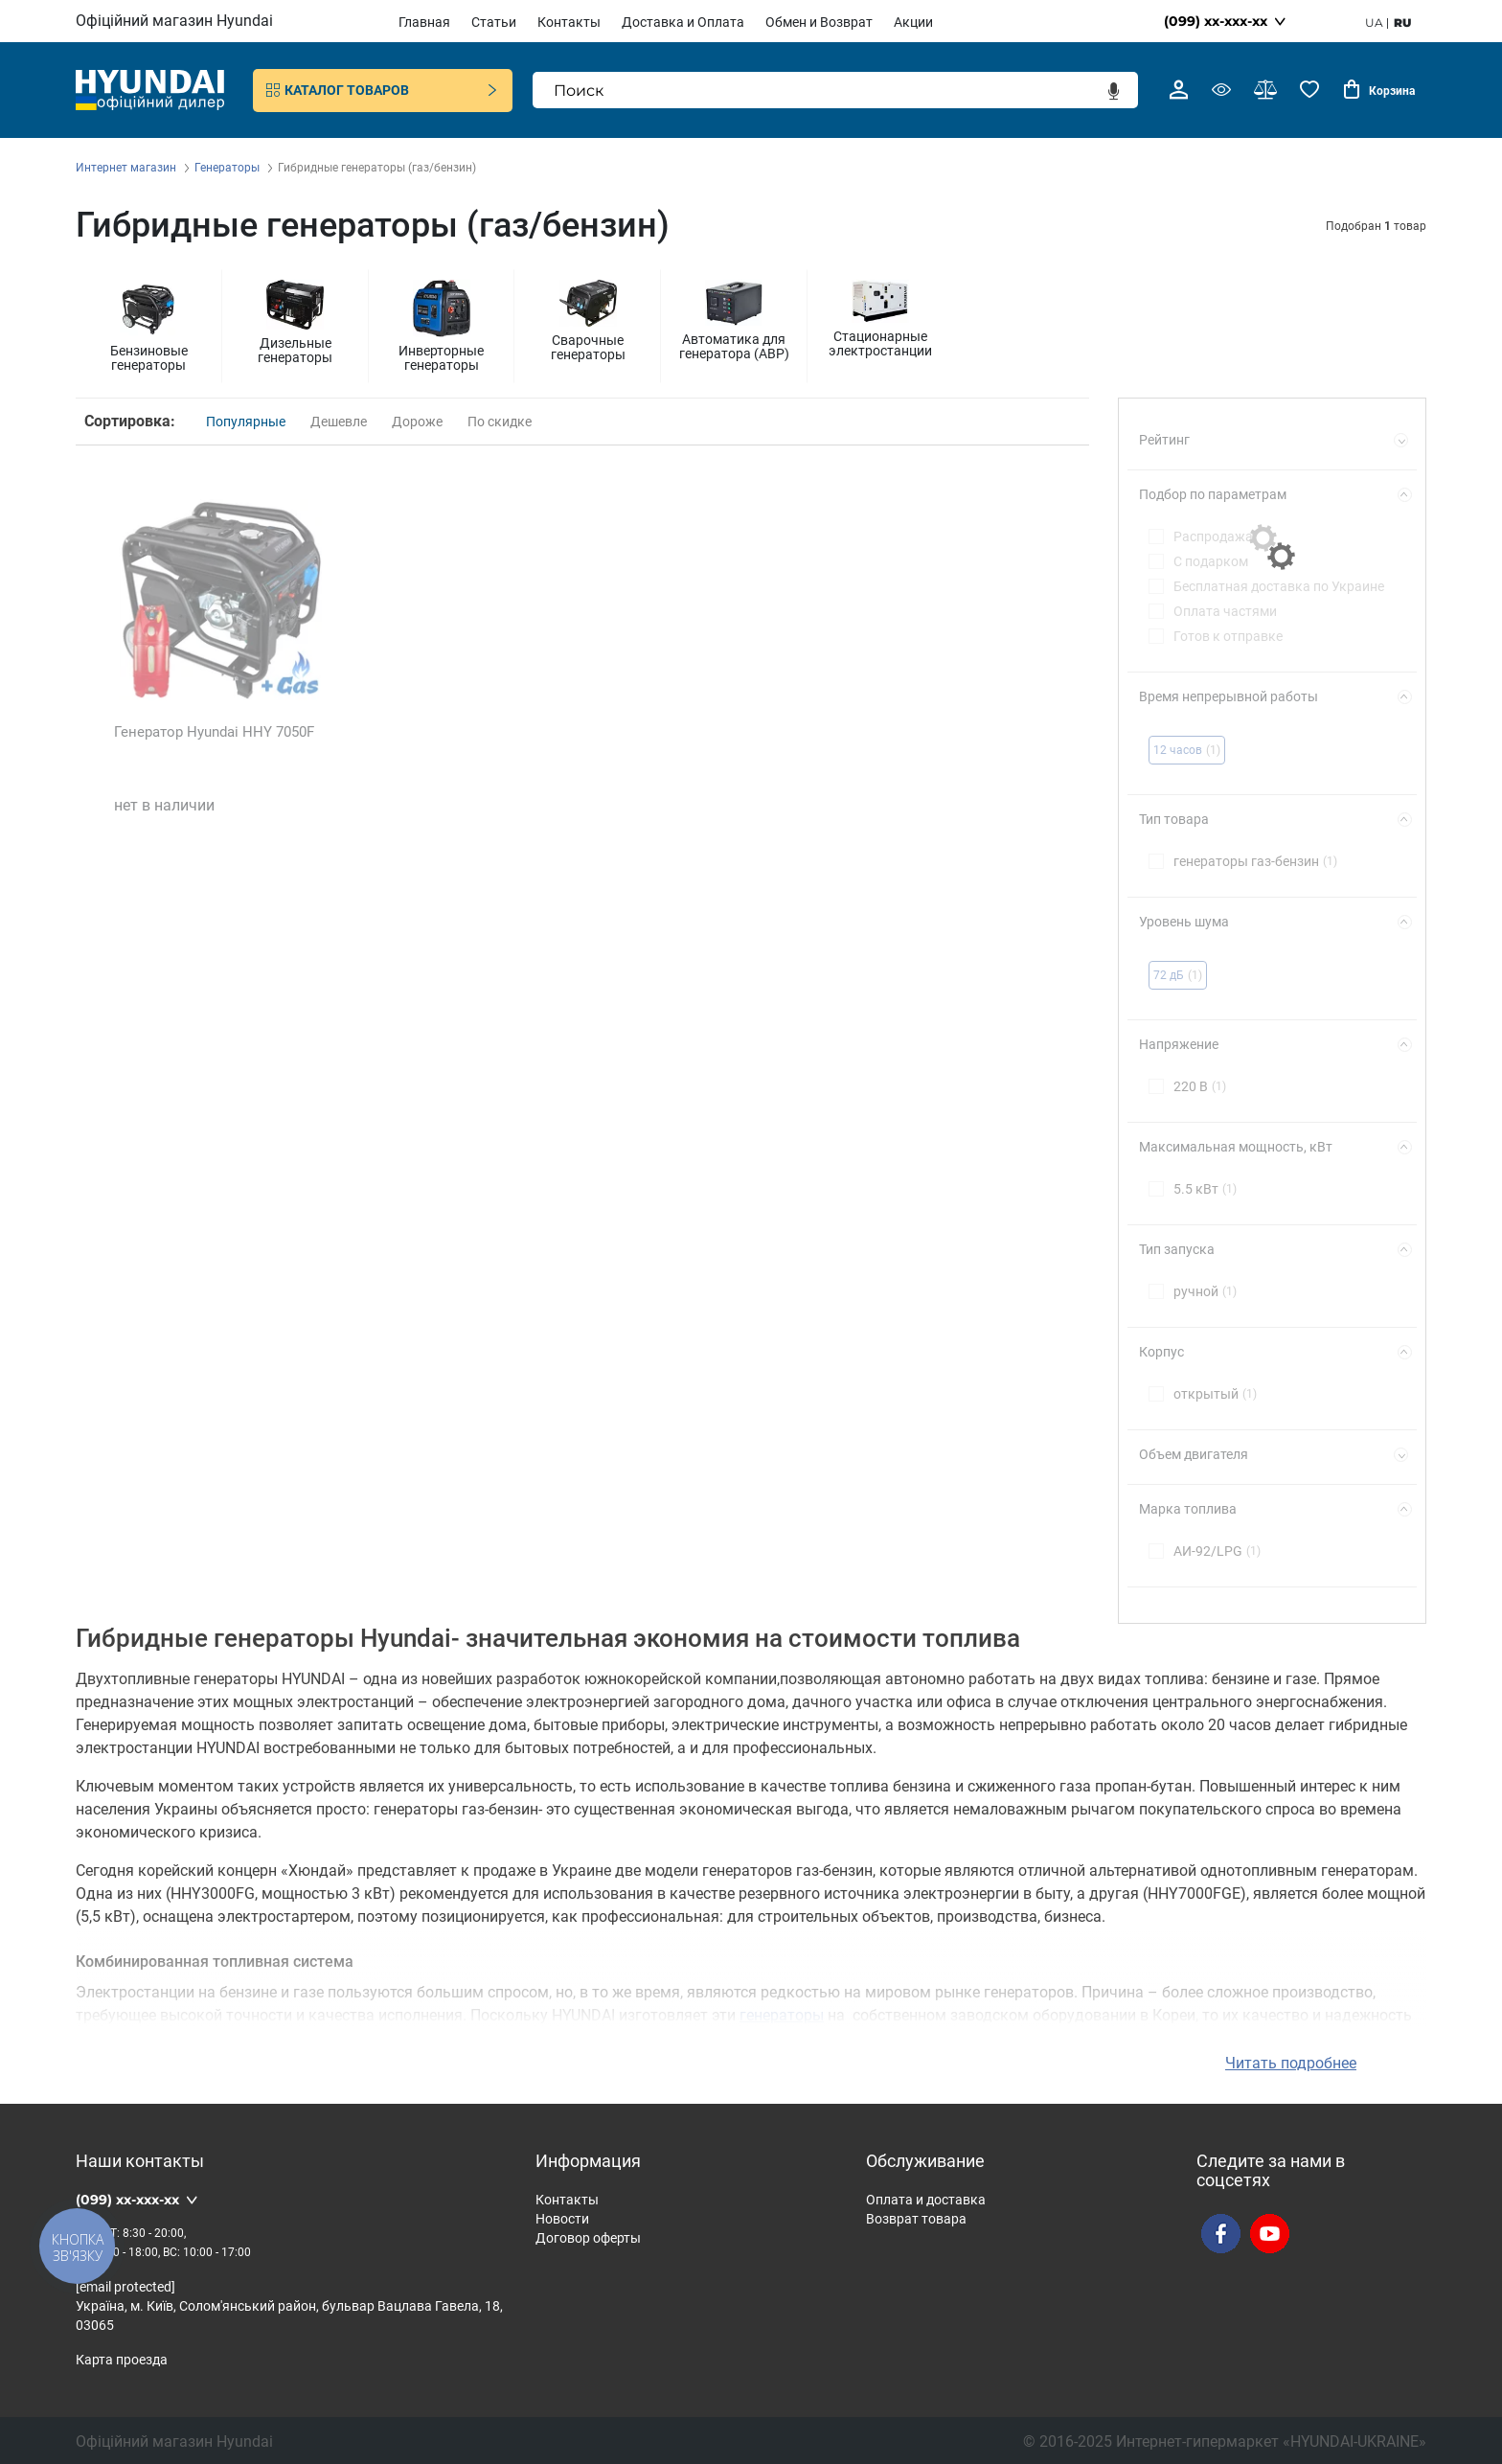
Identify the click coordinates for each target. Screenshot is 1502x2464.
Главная (424, 22)
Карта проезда (122, 2356)
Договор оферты (588, 2235)
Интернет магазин (127, 167)
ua (1374, 22)
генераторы (782, 2012)
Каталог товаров (382, 90)
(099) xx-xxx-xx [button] (1215, 21)
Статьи (493, 22)
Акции (913, 22)
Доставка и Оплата (683, 22)
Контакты (569, 22)
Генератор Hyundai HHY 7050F (214, 732)
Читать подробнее (1290, 2060)
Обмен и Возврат (819, 22)
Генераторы (228, 167)
